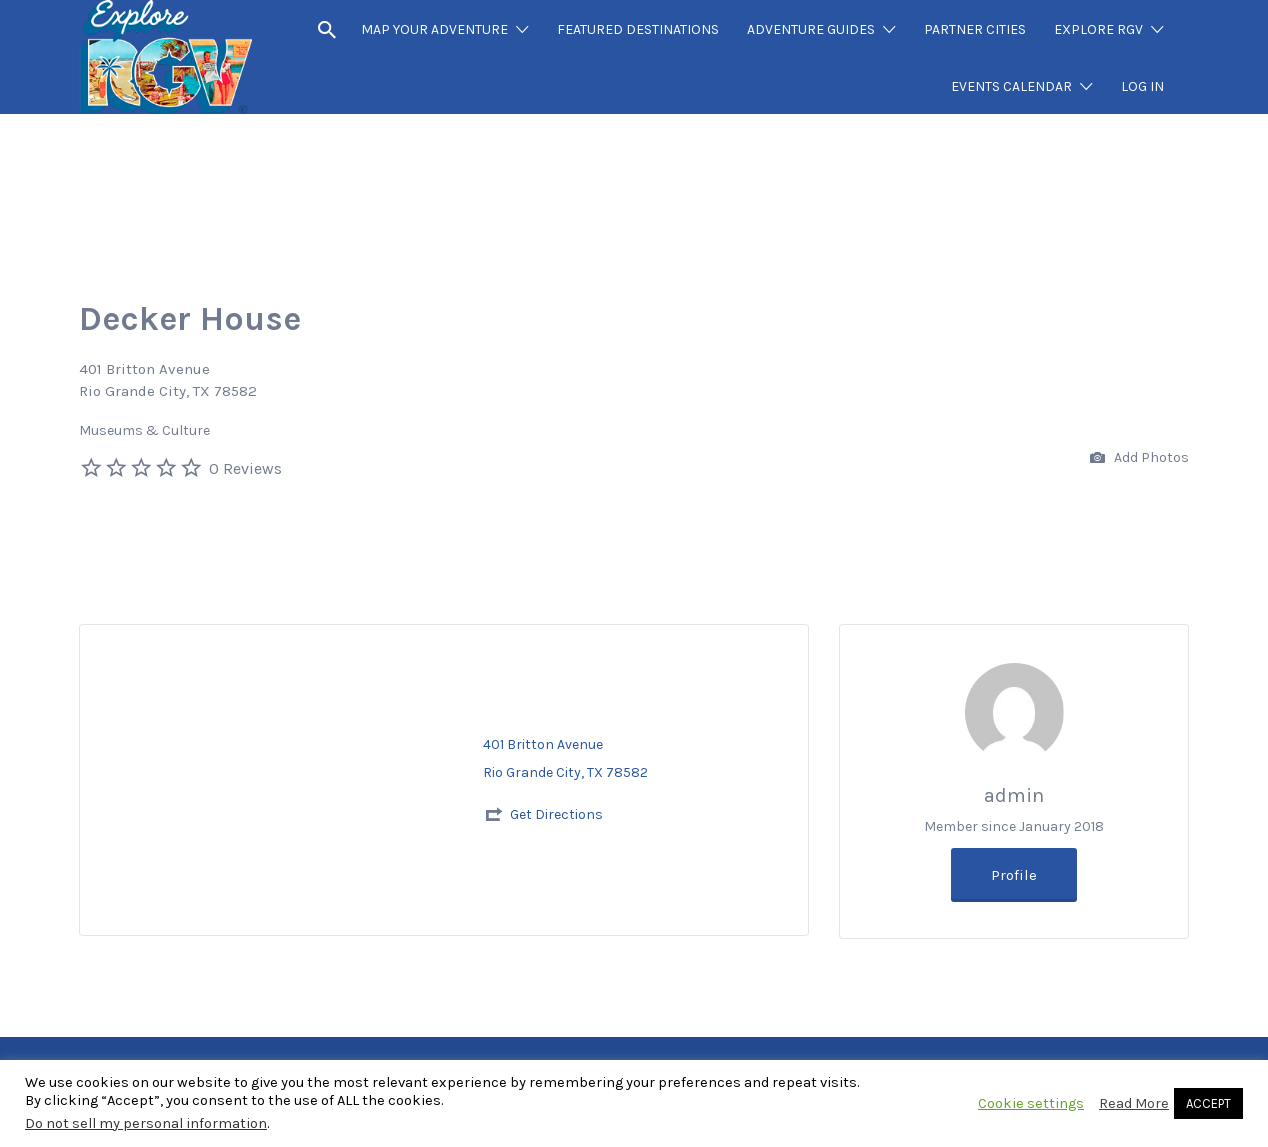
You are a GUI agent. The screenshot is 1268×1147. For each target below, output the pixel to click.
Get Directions (556, 814)
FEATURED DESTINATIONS (638, 29)
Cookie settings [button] (1031, 1103)
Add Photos (1139, 458)
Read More (1134, 1103)
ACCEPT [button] (1208, 1103)
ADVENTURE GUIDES (811, 29)
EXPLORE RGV (1098, 29)
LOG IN (1142, 86)
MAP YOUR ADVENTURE (434, 29)
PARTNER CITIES (975, 29)
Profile (1014, 875)
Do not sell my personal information (146, 1123)
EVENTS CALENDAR (1011, 86)
